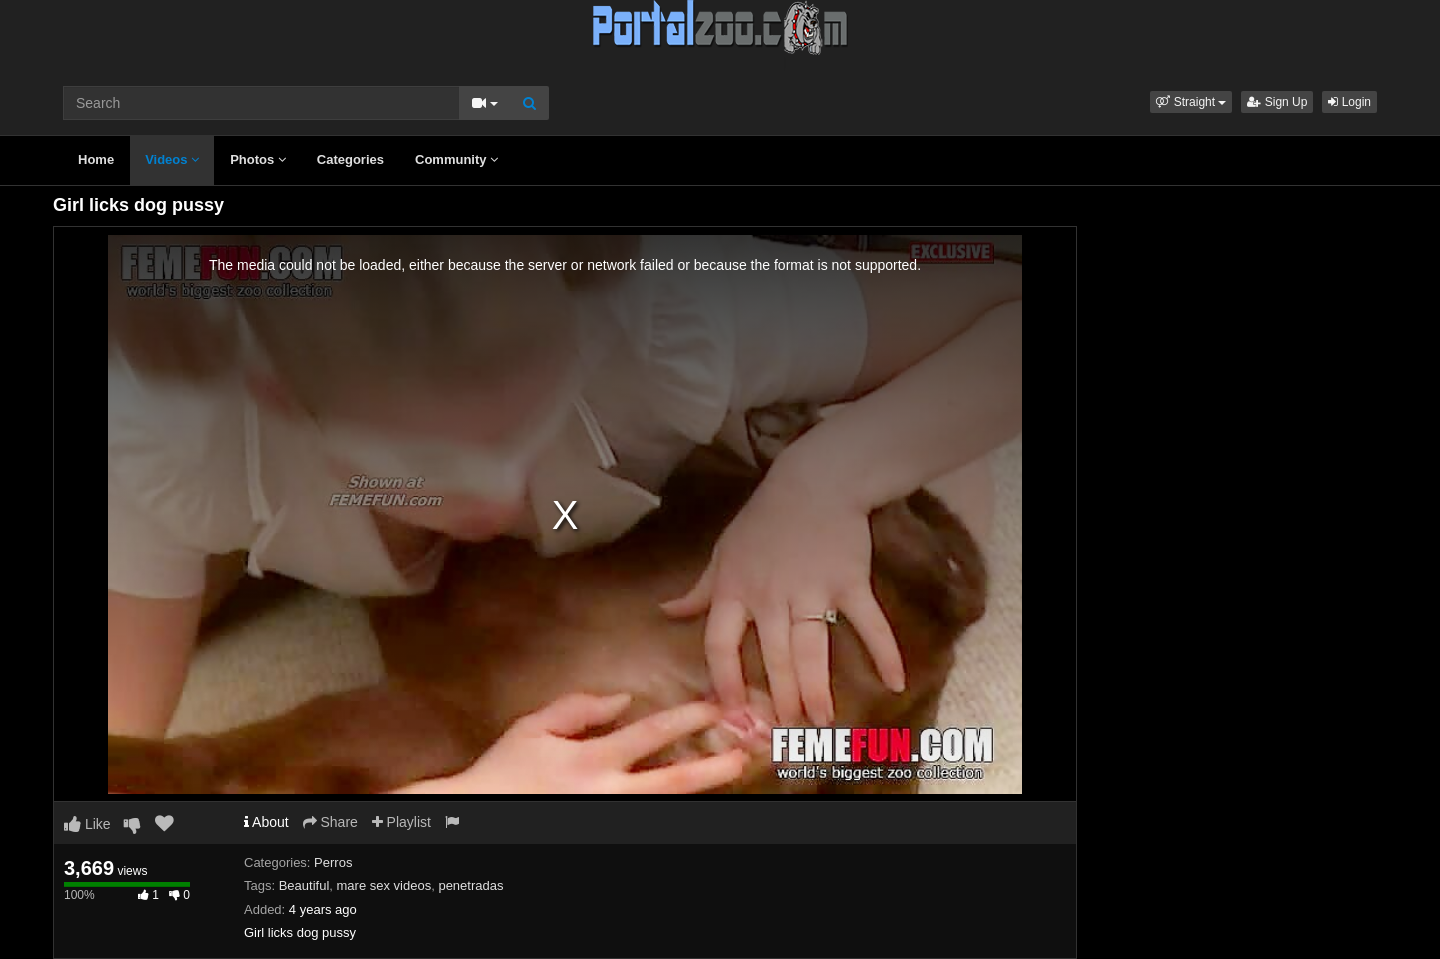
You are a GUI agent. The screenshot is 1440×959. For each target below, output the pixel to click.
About (266, 822)
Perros (333, 862)
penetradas (470, 885)
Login (1349, 102)
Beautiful (304, 885)
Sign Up (1277, 102)
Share (330, 822)
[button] (1191, 102)
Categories (350, 159)
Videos (172, 159)
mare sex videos (384, 885)
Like (87, 824)
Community (456, 159)
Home (96, 159)
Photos (258, 159)
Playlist (401, 822)
